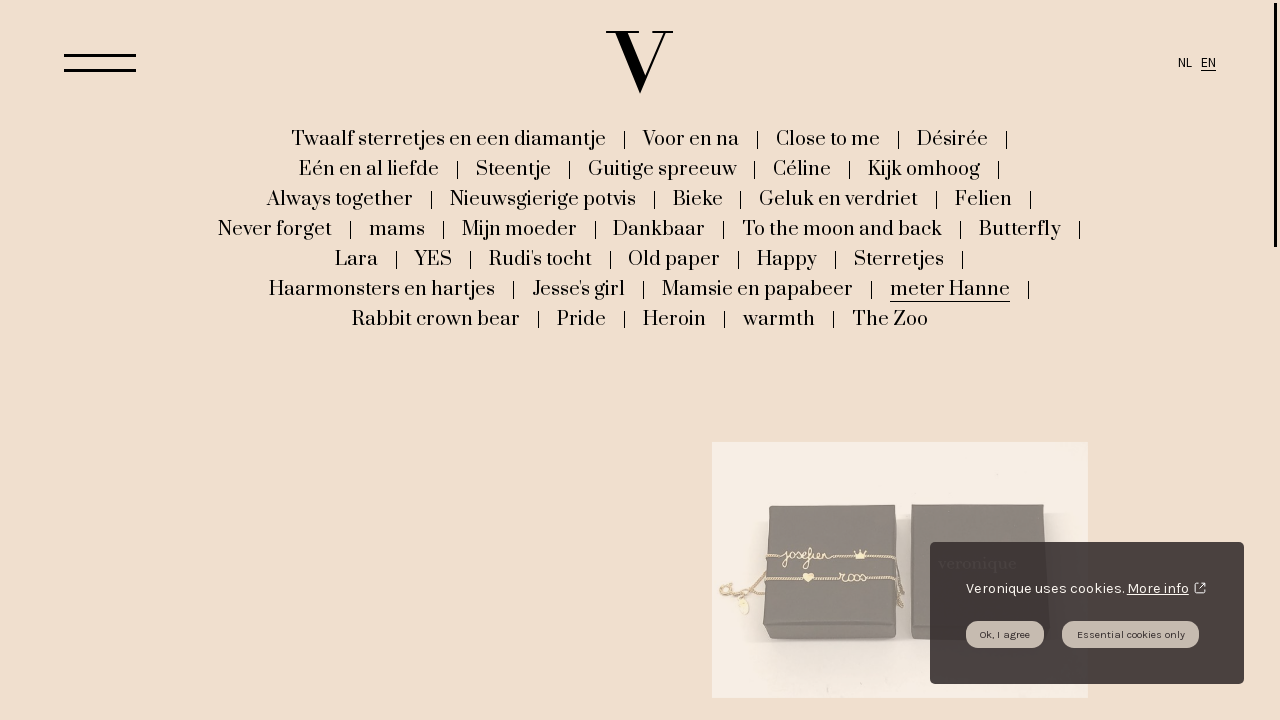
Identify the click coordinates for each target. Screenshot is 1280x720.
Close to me (828, 139)
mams (397, 229)
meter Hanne (950, 289)
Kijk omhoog (924, 169)
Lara (356, 259)
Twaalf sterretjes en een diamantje (448, 139)
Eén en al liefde (369, 169)
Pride (581, 319)
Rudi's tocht (540, 259)
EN (1208, 62)
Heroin (674, 319)
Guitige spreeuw (662, 169)
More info (1158, 588)
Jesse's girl (578, 289)
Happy (787, 259)
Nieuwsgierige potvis (543, 199)
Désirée (952, 139)
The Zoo (890, 319)
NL (1185, 62)
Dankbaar (659, 229)
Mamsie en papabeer (757, 289)
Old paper (674, 259)
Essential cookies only (1131, 634)
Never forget (275, 229)
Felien (983, 199)
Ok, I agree (1005, 634)
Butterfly (1020, 229)
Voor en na (691, 139)
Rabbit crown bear (436, 319)
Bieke (698, 199)
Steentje (513, 169)
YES (433, 259)
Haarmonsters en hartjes (382, 289)
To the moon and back (842, 229)
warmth (779, 319)
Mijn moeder (519, 229)
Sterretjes (899, 259)
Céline (802, 169)
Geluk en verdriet (838, 199)
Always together (340, 199)
